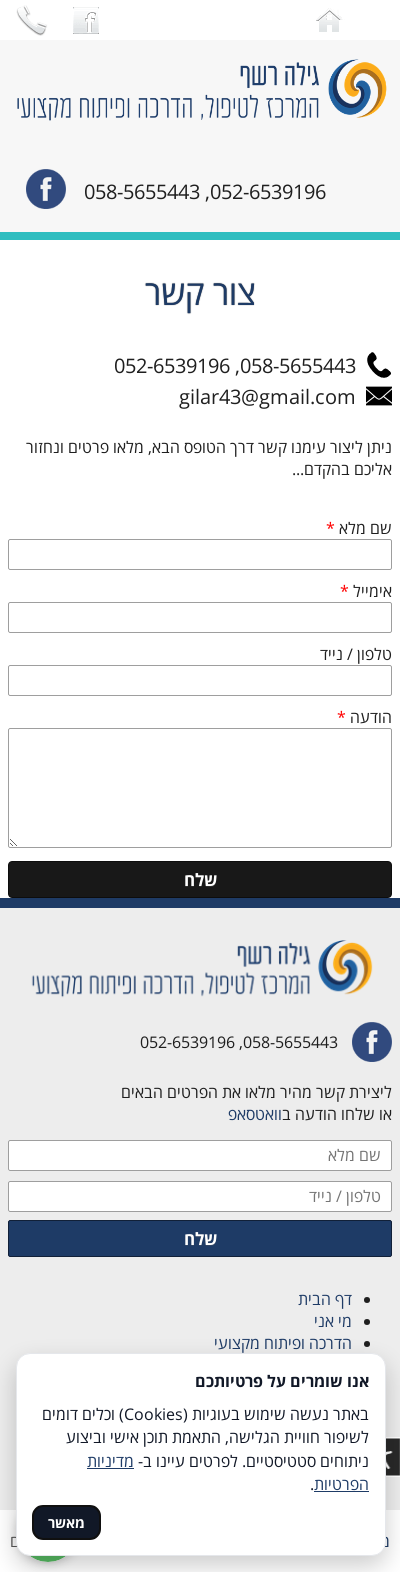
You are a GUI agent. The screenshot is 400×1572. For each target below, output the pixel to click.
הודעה (364, 717)
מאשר (66, 1522)
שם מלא (359, 528)
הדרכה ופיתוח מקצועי (279, 1343)
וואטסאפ (255, 1114)
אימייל (366, 591)
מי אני (333, 1321)
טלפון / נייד (356, 654)
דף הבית (325, 1299)
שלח (200, 879)
